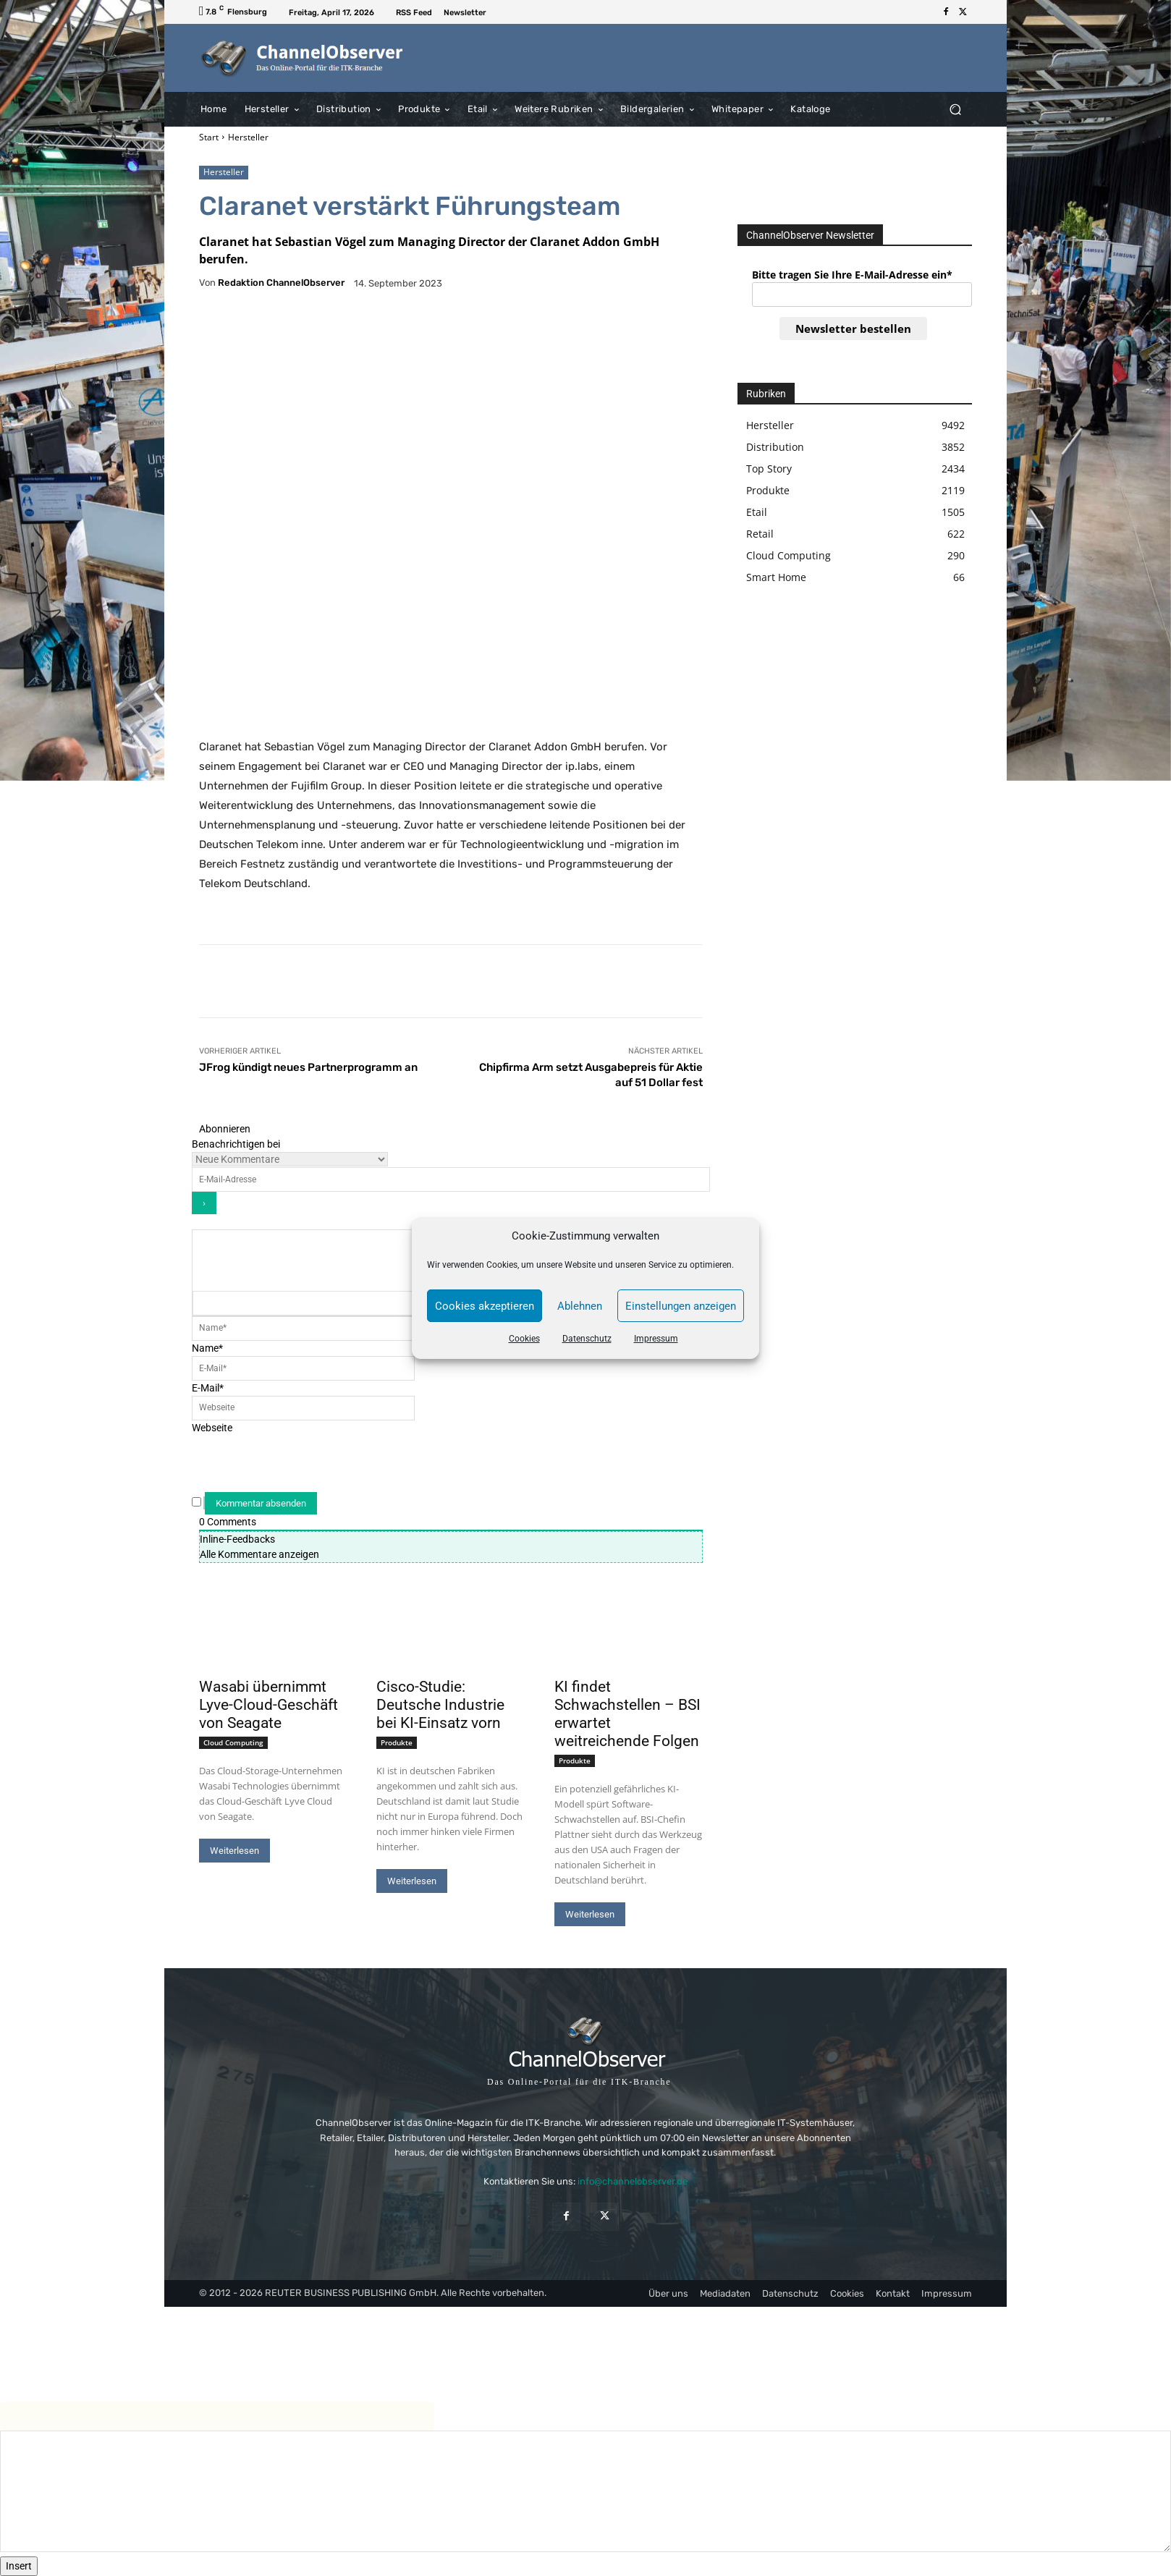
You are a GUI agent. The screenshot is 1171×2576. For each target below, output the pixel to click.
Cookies (524, 1339)
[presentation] (307, 1464)
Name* (207, 1348)
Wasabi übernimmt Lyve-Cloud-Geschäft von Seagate (268, 1705)
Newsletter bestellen (853, 328)
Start (209, 137)
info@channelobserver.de (633, 2181)
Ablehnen (579, 1306)
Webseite (212, 1427)
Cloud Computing (233, 1742)
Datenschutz (587, 1339)
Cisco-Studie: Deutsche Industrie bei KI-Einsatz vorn (440, 1705)
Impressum (656, 1339)
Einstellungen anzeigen (680, 1306)
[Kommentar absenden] (261, 1503)
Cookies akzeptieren (484, 1306)
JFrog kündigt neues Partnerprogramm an (308, 1067)
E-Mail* (208, 1388)
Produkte (397, 1742)
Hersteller (248, 137)
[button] (955, 109)
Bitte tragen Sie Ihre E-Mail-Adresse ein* (852, 274)
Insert (19, 2566)
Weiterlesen (234, 1850)
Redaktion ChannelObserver (281, 282)
